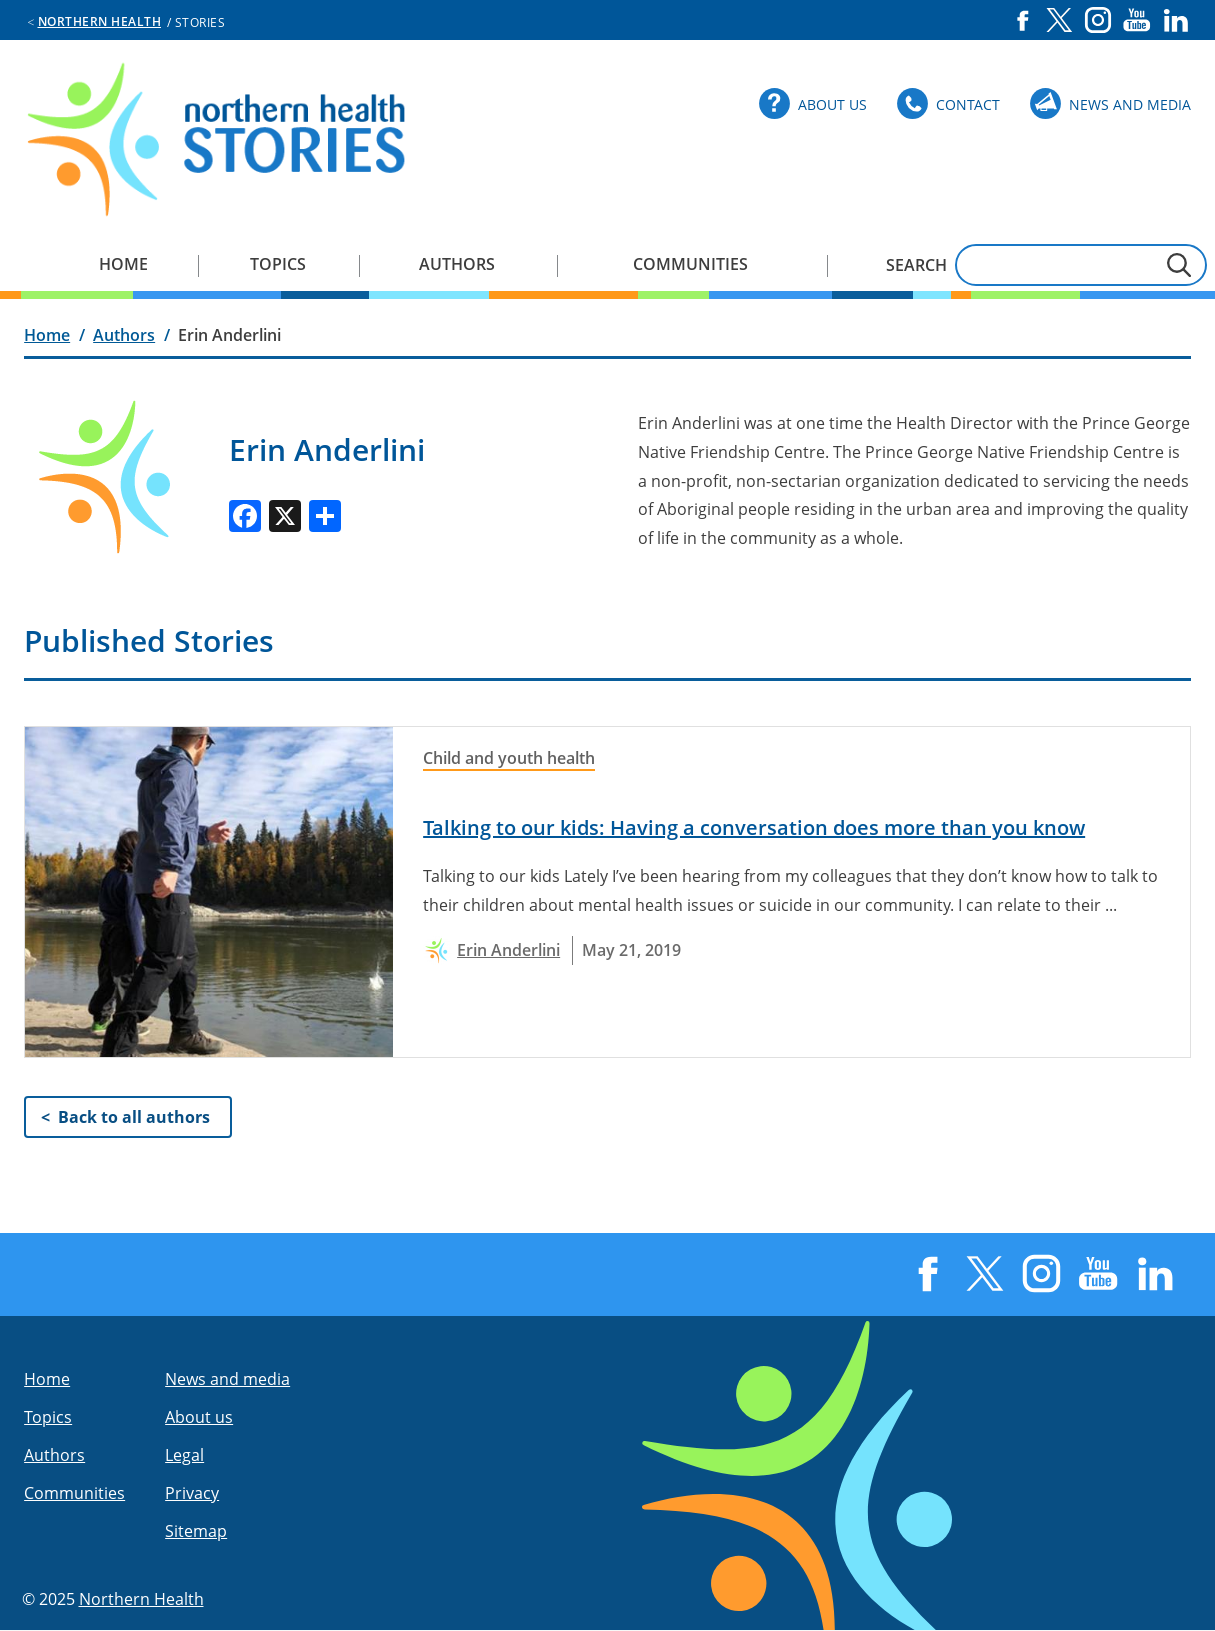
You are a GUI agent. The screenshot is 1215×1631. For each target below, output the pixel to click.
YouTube (1137, 20)
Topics (278, 264)
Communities (690, 264)
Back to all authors (134, 1117)
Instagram (1098, 20)
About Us (832, 104)
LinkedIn (1176, 20)
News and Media (1130, 104)
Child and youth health (509, 758)
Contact (968, 104)
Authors (457, 264)
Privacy (192, 1493)
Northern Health (100, 21)
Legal (184, 1455)
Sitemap (196, 1531)
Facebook (1022, 20)
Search (916, 265)
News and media (227, 1379)
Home (123, 264)
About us (199, 1417)
